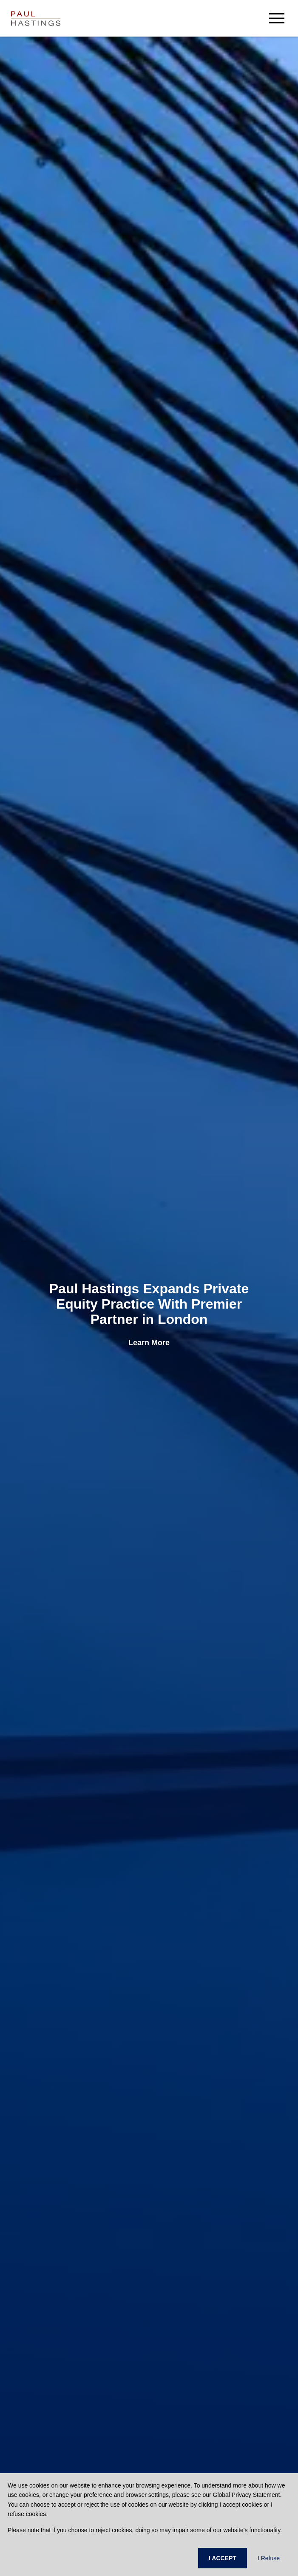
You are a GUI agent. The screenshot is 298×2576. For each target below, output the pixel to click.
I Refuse (269, 2558)
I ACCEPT (222, 2558)
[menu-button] (276, 18)
